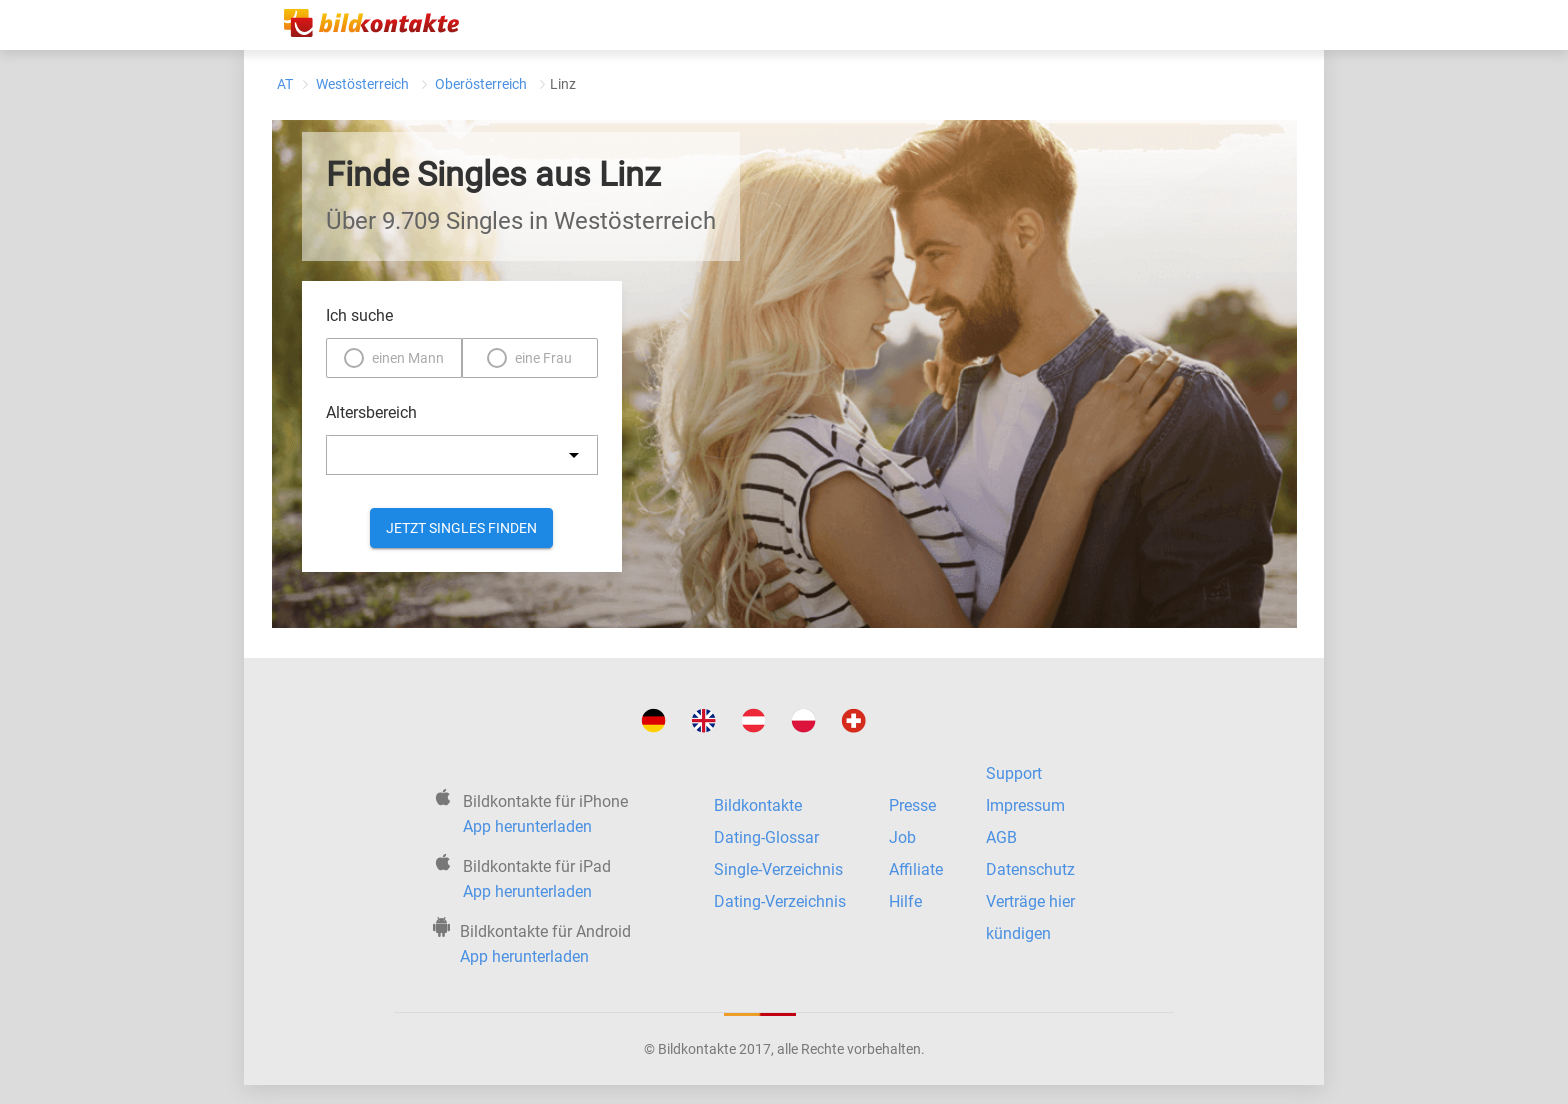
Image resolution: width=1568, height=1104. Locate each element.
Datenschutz (1030, 869)
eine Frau (543, 358)
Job (902, 837)
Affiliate (916, 869)
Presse (912, 805)
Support (1014, 773)
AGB (1001, 837)
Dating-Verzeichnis (780, 901)
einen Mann (408, 358)
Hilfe (905, 901)
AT (285, 84)
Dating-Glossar (766, 837)
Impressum (1025, 805)
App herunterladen (527, 826)
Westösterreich (362, 84)
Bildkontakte (758, 805)
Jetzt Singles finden (461, 528)
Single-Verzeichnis (778, 869)
